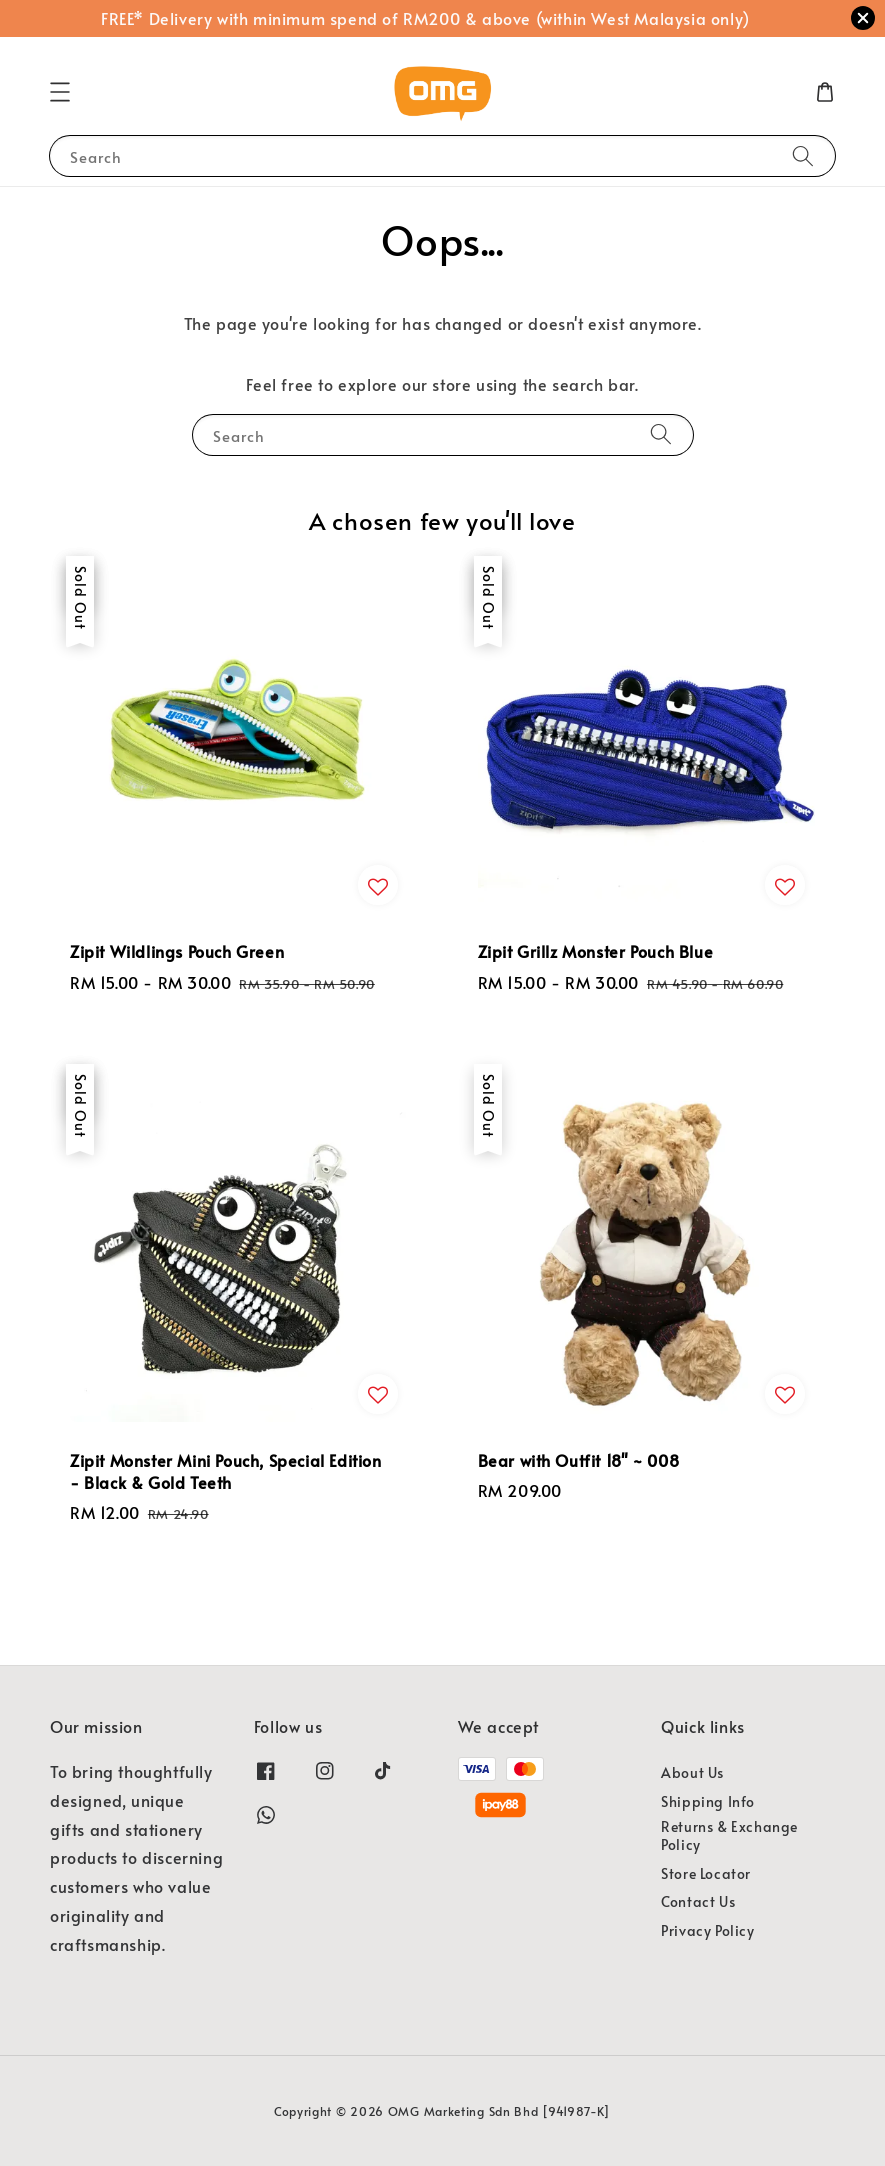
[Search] (803, 155)
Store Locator (706, 1873)
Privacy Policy (707, 1930)
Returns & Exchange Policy (729, 1835)
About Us (692, 1773)
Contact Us (698, 1901)
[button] (60, 92)
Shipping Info (708, 1801)
